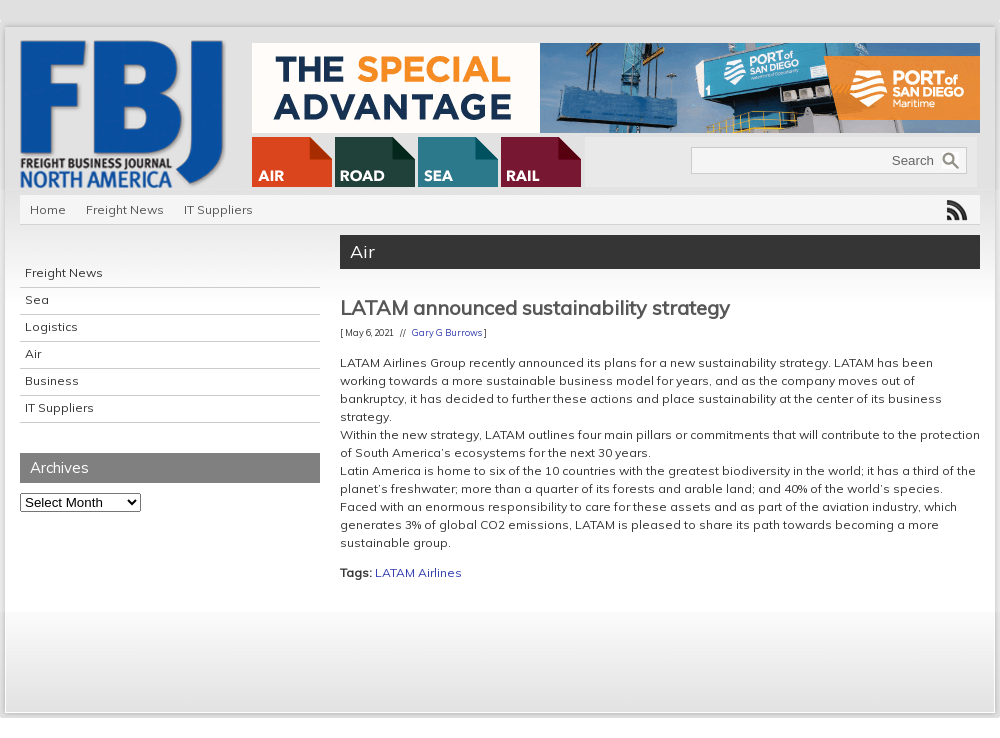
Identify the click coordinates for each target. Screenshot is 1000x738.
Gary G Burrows (447, 332)
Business (52, 380)
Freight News (125, 209)
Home (48, 209)
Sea (37, 299)
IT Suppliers (218, 209)
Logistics (51, 326)
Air (33, 353)
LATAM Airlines (418, 572)
